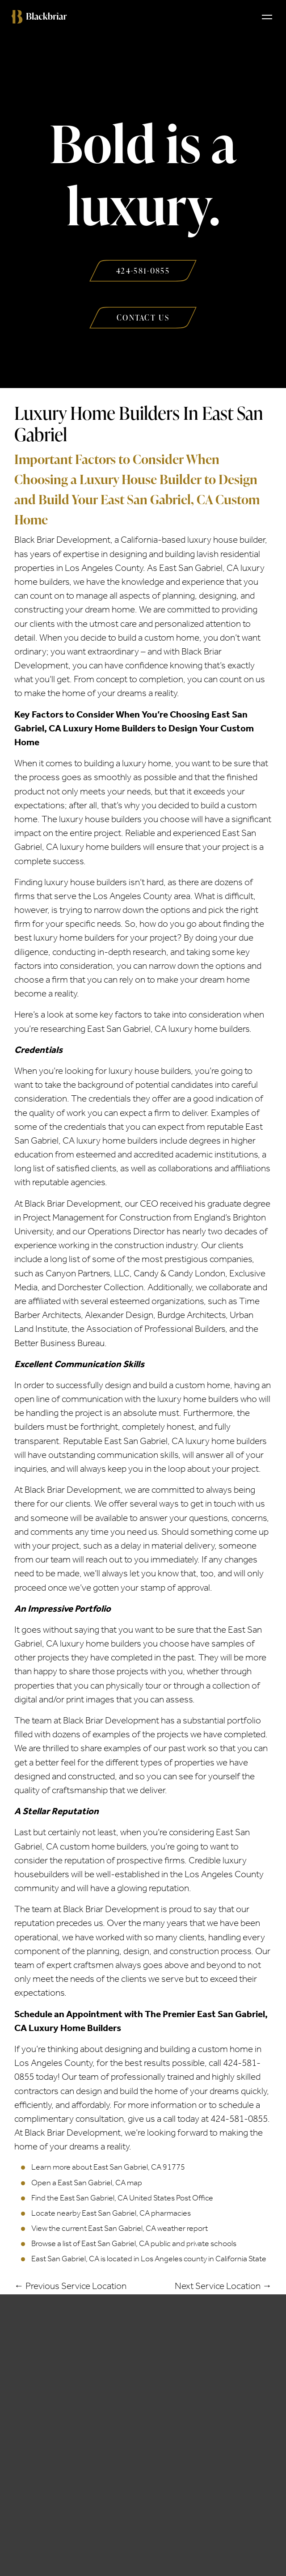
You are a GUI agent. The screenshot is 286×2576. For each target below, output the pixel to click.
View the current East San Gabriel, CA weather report (119, 2228)
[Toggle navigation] (267, 16)
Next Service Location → (223, 2285)
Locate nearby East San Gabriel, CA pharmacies (111, 2213)
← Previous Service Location (70, 2285)
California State (240, 2259)
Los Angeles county (174, 2259)
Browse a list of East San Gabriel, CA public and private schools (133, 2243)
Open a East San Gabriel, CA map (86, 2182)
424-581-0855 (239, 2118)
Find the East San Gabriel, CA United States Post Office (122, 2198)
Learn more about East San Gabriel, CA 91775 (108, 2167)
